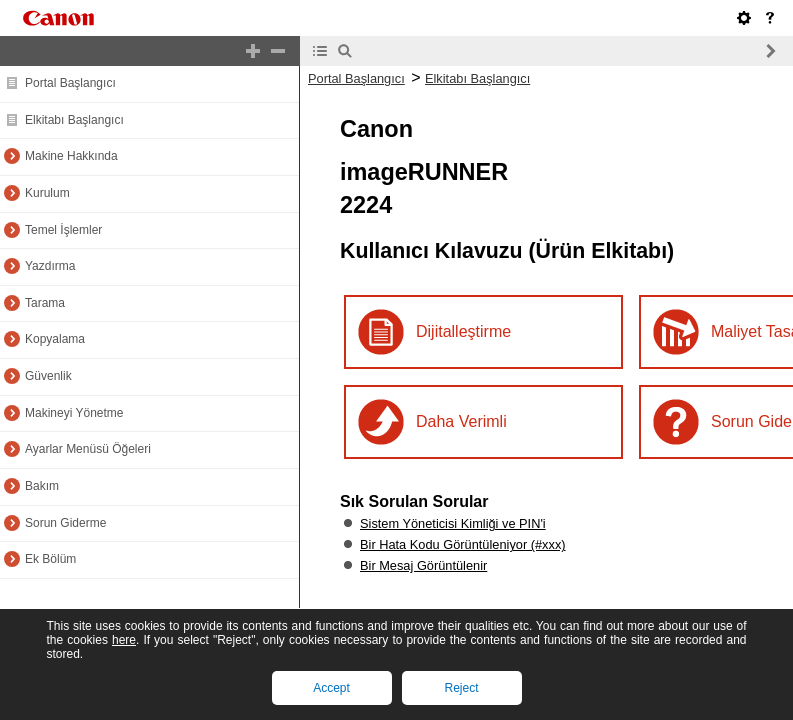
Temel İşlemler (63, 230)
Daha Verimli (461, 421)
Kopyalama (55, 339)
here (124, 640)
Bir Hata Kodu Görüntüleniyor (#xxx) (463, 544)
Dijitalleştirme (463, 331)
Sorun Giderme (65, 523)
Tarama (45, 303)
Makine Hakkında (71, 156)
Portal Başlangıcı (70, 83)
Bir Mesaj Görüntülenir (423, 565)
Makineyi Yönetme (74, 413)
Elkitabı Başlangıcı (74, 120)
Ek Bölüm (50, 559)
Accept (331, 688)
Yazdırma (50, 266)
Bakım (42, 486)
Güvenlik (48, 376)
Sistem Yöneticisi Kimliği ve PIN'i (453, 523)
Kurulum (47, 193)
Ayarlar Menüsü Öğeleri (88, 449)
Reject (461, 688)
